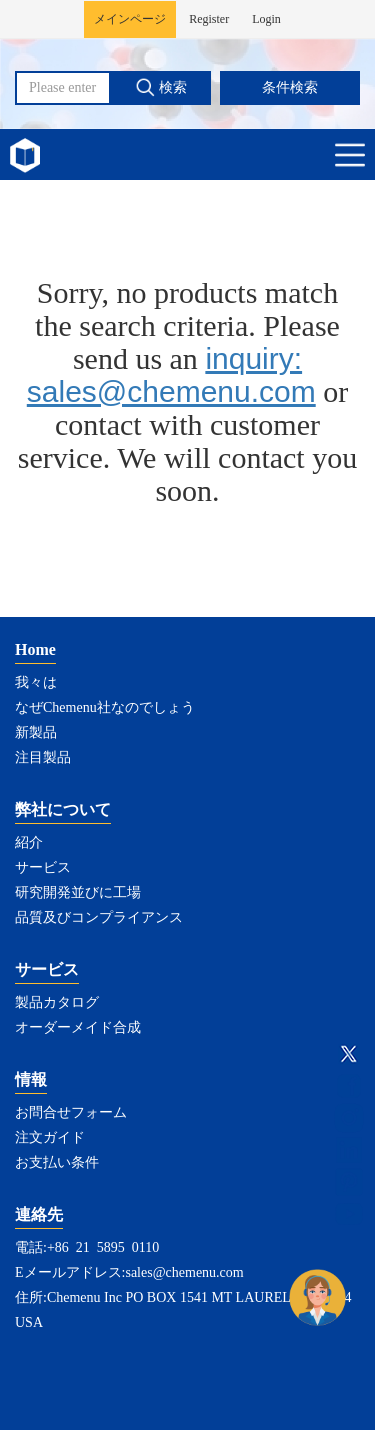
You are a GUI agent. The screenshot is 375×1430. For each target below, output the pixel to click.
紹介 (29, 842)
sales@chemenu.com (184, 1272)
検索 (161, 87)
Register (209, 19)
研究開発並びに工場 (78, 892)
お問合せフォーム (71, 1112)
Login (266, 19)
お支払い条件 (57, 1162)
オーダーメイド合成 (78, 1027)
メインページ (130, 19)
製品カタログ (57, 1002)
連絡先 (39, 1214)
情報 (31, 1079)
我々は (36, 682)
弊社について (63, 809)
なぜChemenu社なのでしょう (105, 707)
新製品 (36, 732)
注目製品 (43, 757)
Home (35, 649)
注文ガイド (50, 1137)
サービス (43, 867)
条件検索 (290, 87)
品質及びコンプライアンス (99, 917)
